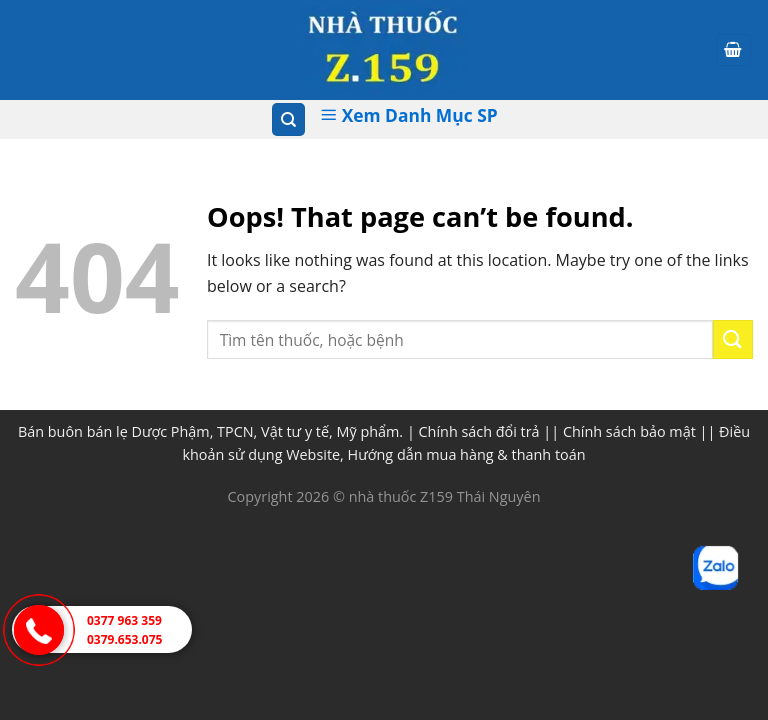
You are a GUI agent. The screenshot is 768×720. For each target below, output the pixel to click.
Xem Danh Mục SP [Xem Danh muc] (409, 115)
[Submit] (733, 339)
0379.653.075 (124, 639)
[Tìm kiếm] (288, 119)
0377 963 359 (124, 620)
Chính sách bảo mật (629, 431)
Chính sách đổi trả (479, 431)
